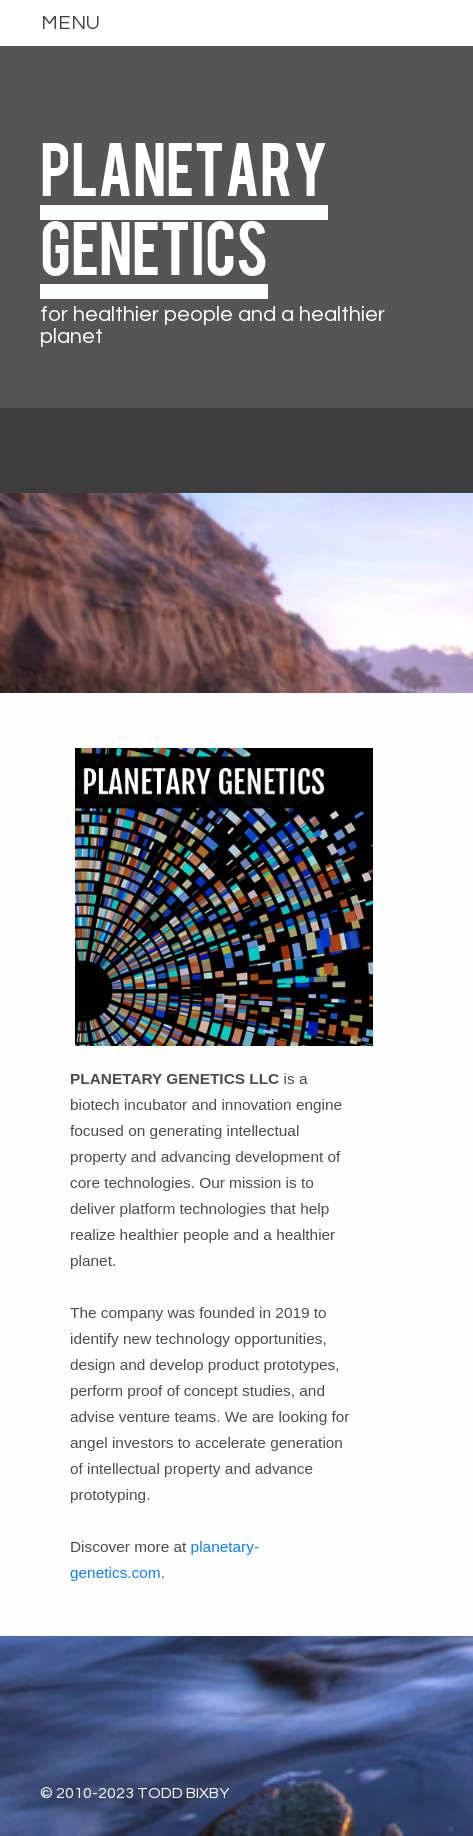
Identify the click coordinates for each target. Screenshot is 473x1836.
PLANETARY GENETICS (184, 205)
